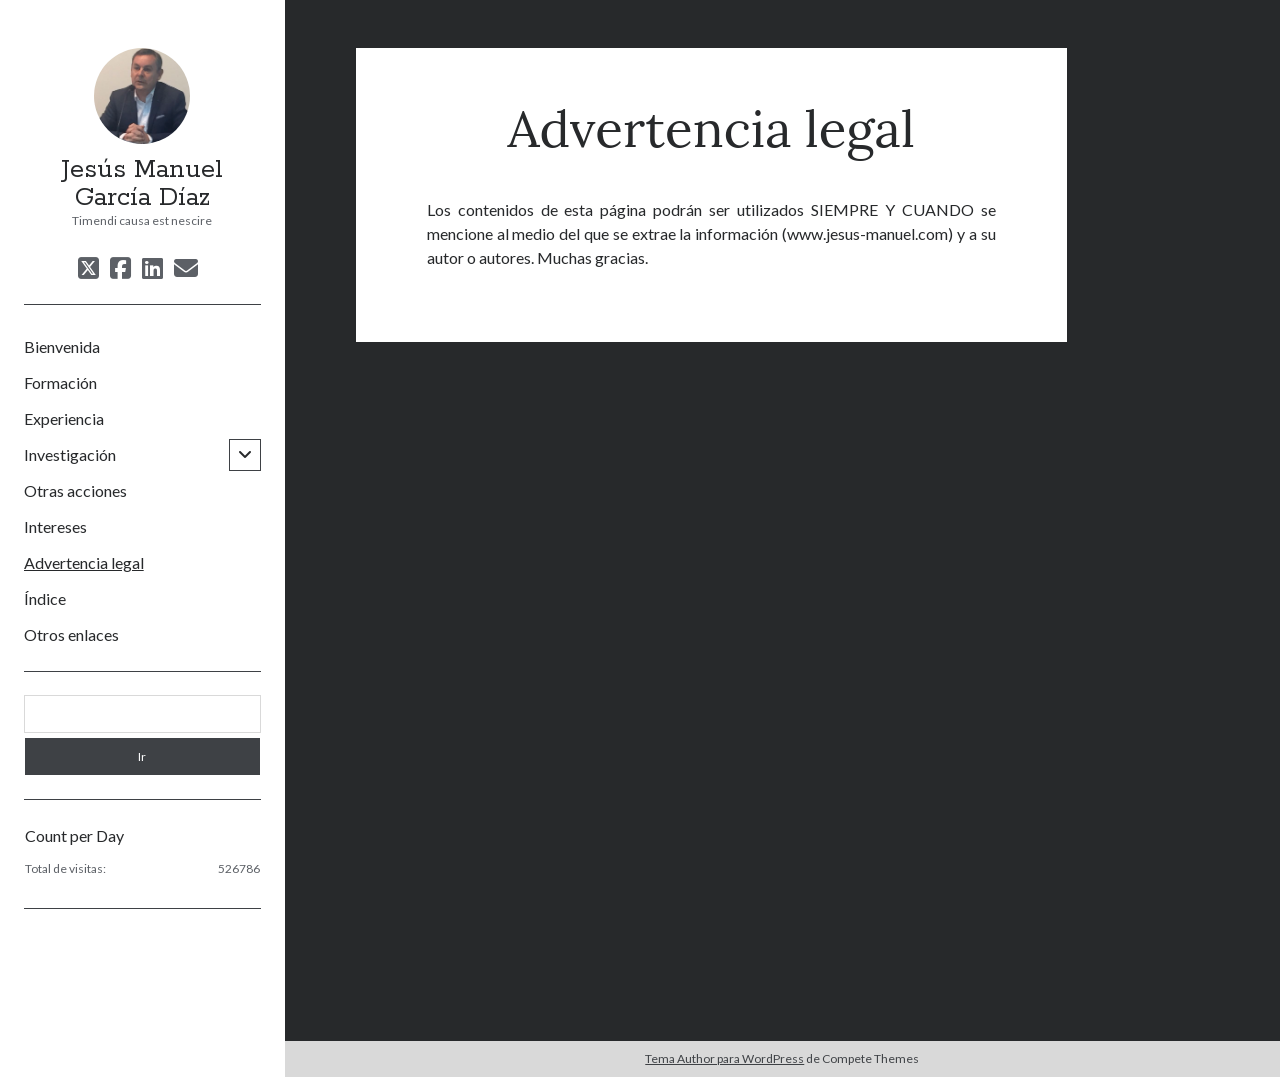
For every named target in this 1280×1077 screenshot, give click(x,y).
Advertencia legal (84, 562)
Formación (60, 382)
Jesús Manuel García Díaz (142, 184)
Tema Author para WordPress (724, 1058)
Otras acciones (75, 490)
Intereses (55, 526)
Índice (45, 598)
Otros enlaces (71, 634)
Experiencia (64, 418)
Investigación (70, 454)
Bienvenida (62, 346)
